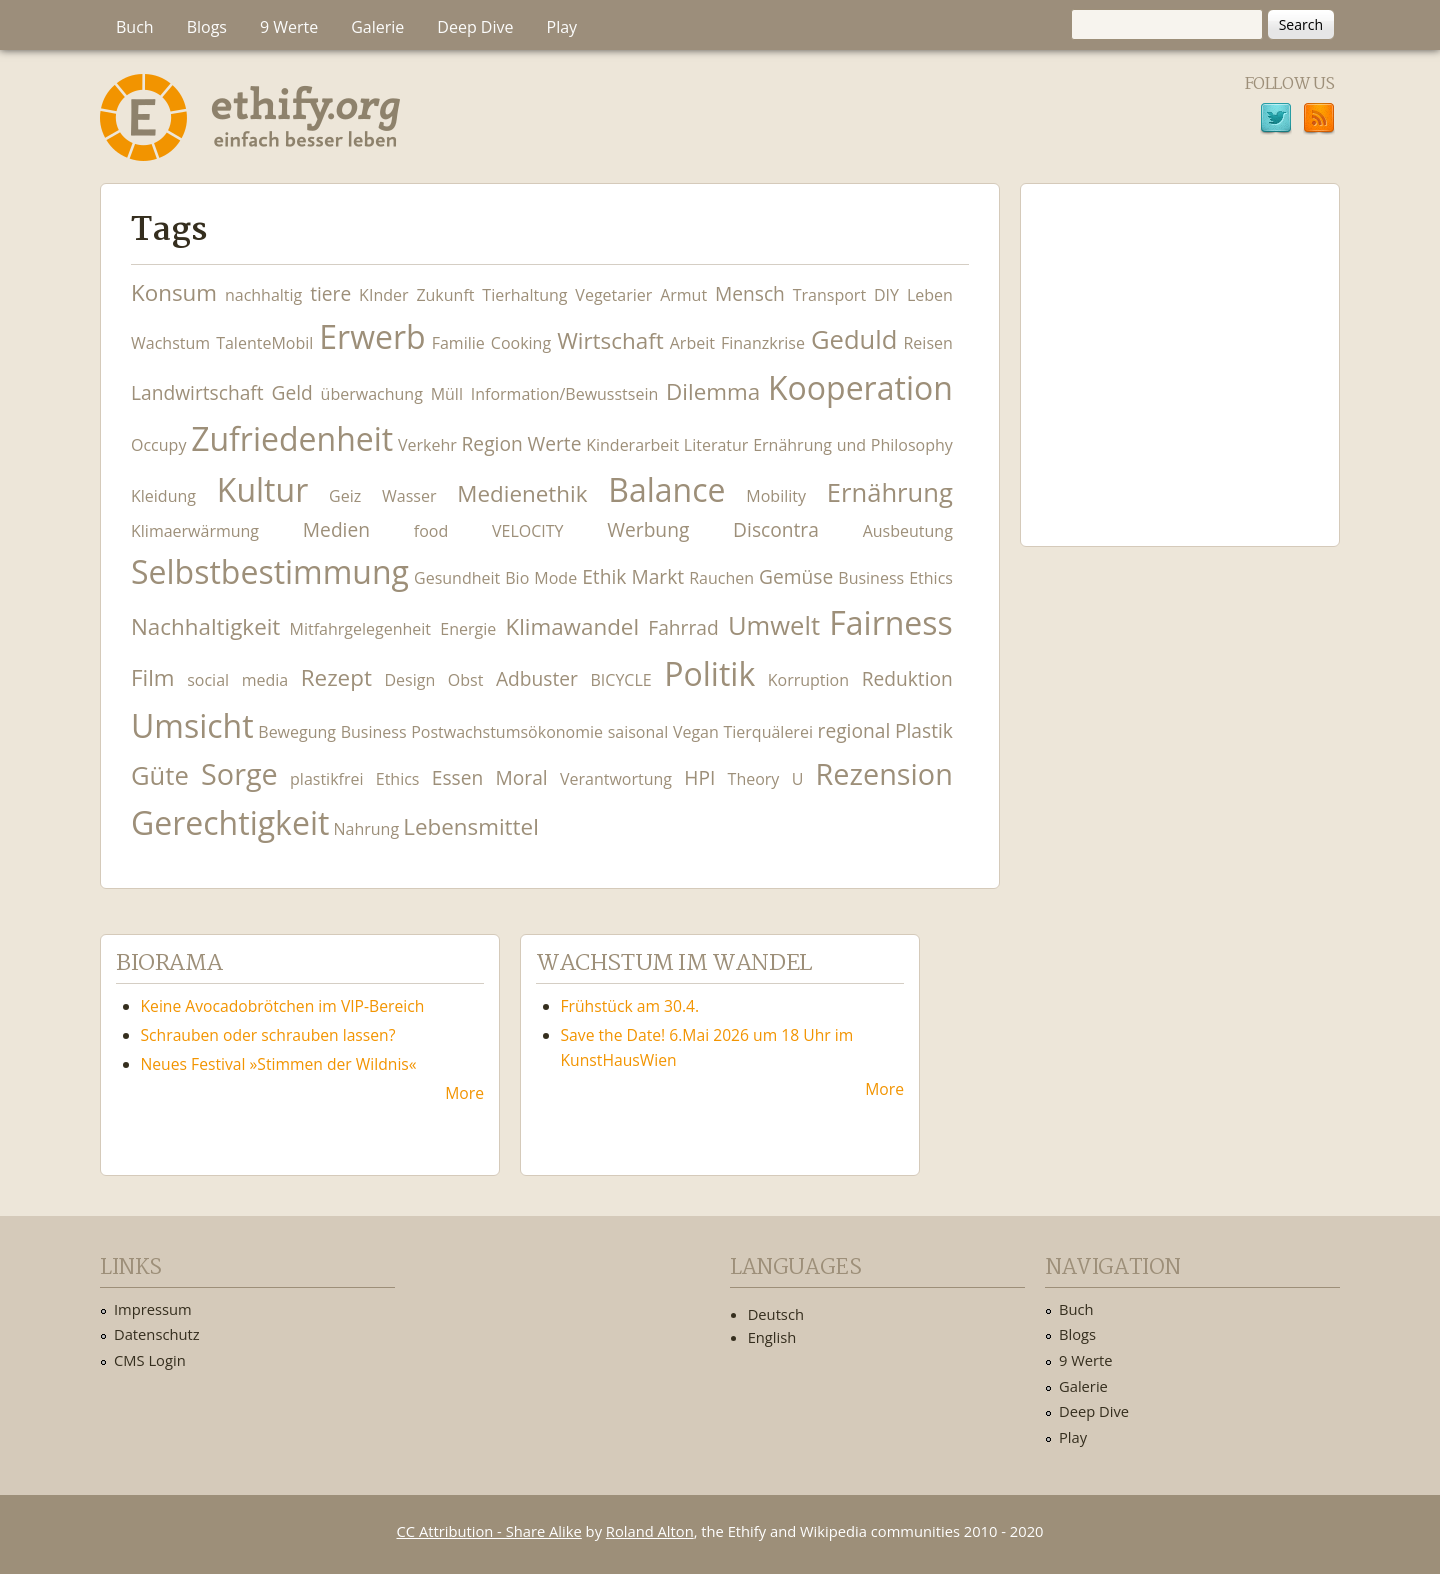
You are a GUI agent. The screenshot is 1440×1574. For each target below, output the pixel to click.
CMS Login (150, 1360)
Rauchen (721, 578)
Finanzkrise (763, 343)
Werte (554, 443)
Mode (555, 578)
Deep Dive (475, 27)
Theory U (766, 779)
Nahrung (367, 829)
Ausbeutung (908, 531)
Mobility (776, 496)
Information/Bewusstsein (565, 394)
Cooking (521, 343)
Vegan (696, 732)
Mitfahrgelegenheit (360, 629)
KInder (383, 295)
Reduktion (907, 678)
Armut (683, 295)
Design (409, 680)
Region (492, 443)
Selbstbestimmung (270, 571)
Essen (458, 777)
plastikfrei (326, 779)
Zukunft (445, 295)
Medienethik (522, 493)
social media (237, 680)
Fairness (891, 622)
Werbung (648, 529)
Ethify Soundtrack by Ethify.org (1180, 349)
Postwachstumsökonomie (507, 732)
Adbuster (537, 678)
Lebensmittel (471, 826)
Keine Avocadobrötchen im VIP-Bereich (283, 1006)
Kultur (262, 489)
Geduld (854, 339)
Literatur (716, 445)
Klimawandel (572, 626)
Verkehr (427, 445)
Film (153, 677)
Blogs (207, 27)
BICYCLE (621, 680)
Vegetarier (613, 295)
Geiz (345, 496)
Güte (160, 775)
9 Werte (289, 27)
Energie (468, 629)
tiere (330, 293)
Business (374, 732)
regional (854, 730)
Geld (291, 392)
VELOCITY (528, 531)
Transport (829, 295)
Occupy (158, 445)
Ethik (604, 576)
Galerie (377, 27)
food (431, 531)
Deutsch (776, 1314)
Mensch (750, 293)
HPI (699, 777)
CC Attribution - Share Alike (489, 1531)
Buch (135, 27)
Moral (522, 777)
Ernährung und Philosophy (853, 445)
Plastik (924, 730)
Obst (466, 680)
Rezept (336, 677)
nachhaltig (263, 295)
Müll (447, 394)
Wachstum (170, 343)
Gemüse (796, 576)
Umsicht (192, 725)
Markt (657, 576)
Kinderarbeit (632, 445)
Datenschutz (157, 1334)
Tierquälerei (767, 732)
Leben (930, 295)
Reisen (927, 343)
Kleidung (163, 496)
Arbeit (692, 343)
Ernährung (890, 492)
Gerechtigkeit (230, 822)
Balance (666, 489)
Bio (517, 578)
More (464, 1093)
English (772, 1337)
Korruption (808, 680)
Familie (458, 343)
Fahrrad (683, 627)
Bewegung (297, 732)
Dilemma (713, 391)
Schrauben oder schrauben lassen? (268, 1035)
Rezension (884, 773)
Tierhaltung (524, 295)
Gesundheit (457, 578)
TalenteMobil (264, 343)
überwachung (372, 394)
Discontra (776, 529)
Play (562, 27)
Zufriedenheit (292, 438)
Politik (709, 673)
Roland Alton (650, 1531)
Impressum (153, 1309)
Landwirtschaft (197, 392)
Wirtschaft (610, 340)
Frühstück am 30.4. (630, 1006)
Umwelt (774, 625)
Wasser (409, 496)
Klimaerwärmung (195, 531)
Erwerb (372, 336)
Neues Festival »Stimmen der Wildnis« (279, 1064)
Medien (336, 529)
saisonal (638, 732)
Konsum (174, 292)
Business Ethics (895, 578)
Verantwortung (616, 779)
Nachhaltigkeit (205, 626)
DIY (886, 295)
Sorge (239, 773)
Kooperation (860, 387)
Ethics (398, 779)
